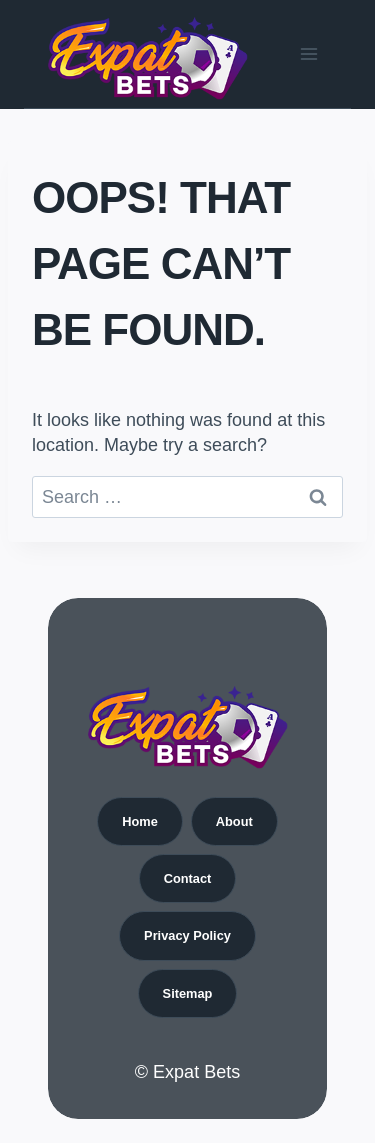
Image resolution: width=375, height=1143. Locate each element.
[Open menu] (308, 53)
